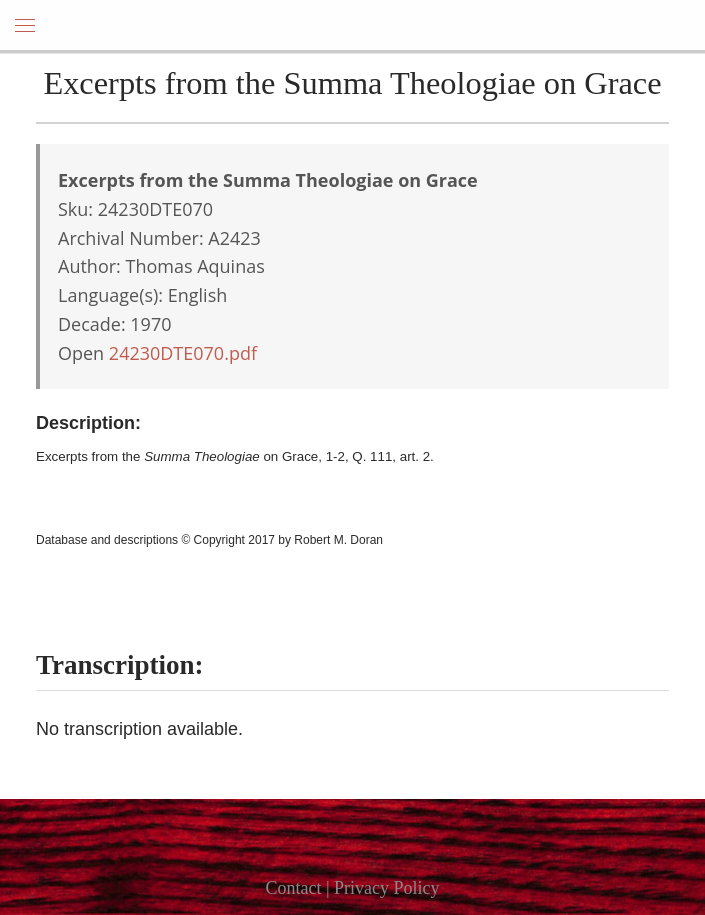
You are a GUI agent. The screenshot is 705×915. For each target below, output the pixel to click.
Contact (293, 888)
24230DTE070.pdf (183, 353)
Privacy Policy (387, 888)
